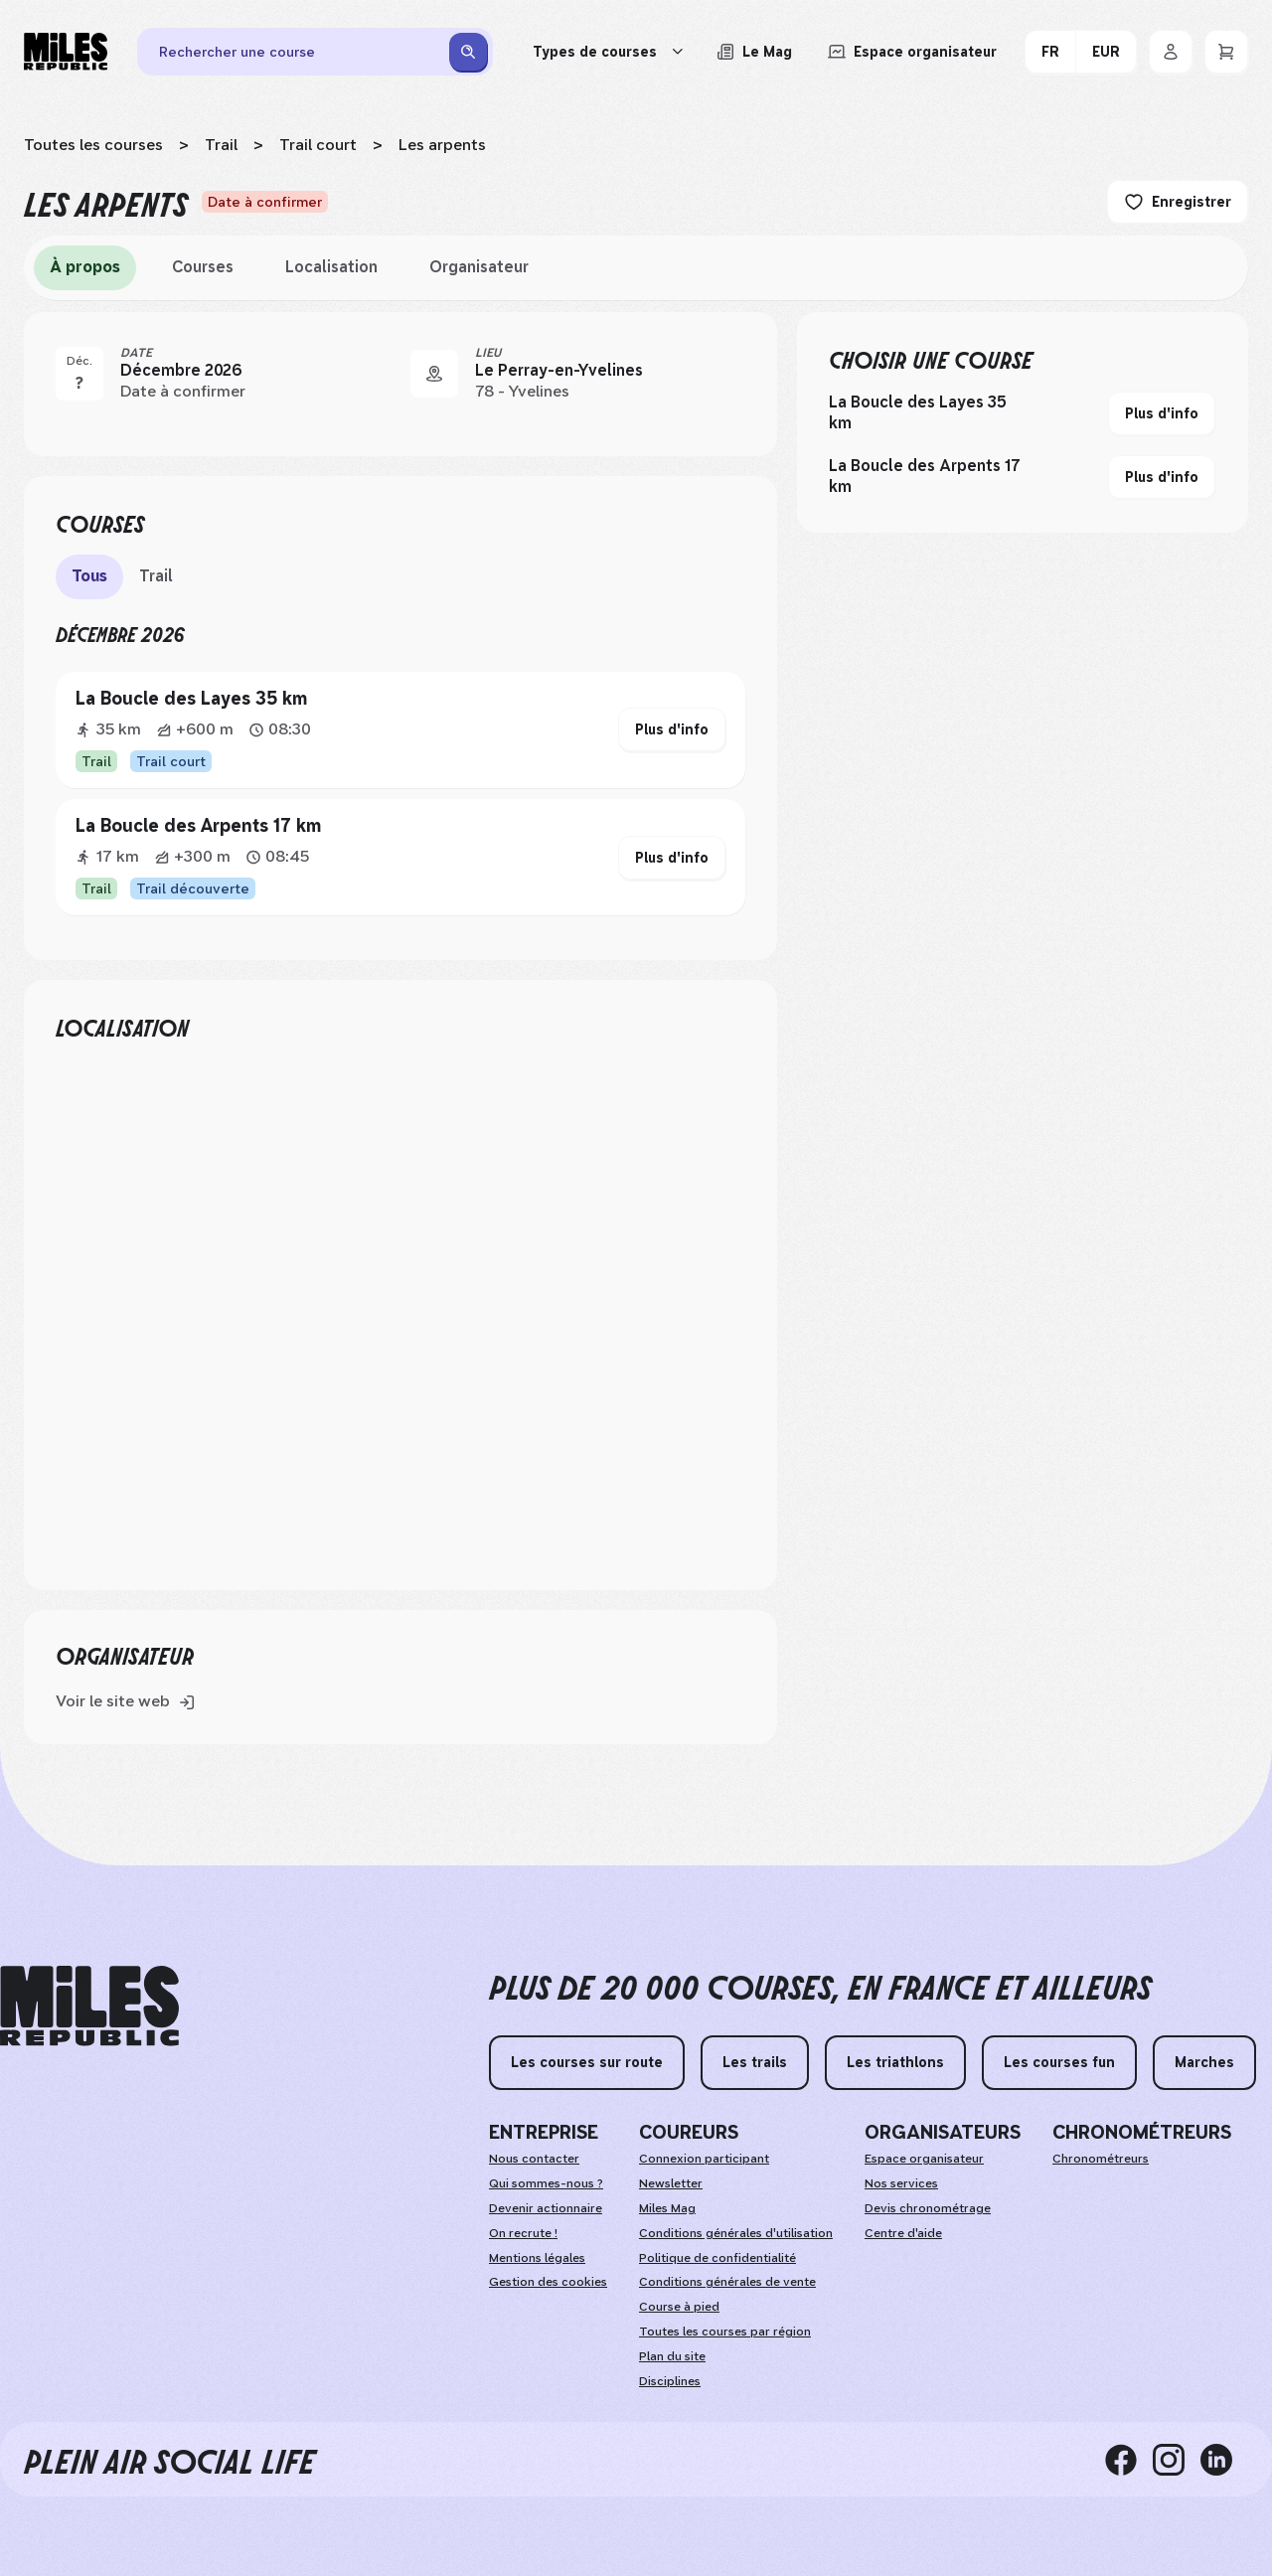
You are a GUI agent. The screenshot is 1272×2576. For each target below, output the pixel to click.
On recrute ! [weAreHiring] (523, 2233)
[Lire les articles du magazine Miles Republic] (754, 52)
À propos (85, 266)
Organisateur (479, 266)
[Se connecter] (1170, 52)
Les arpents (442, 144)
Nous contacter (534, 2159)
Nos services (901, 2183)
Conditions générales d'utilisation (736, 2233)
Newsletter (671, 2183)
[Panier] (1226, 52)
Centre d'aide (903, 2233)
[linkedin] (1224, 2459)
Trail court (318, 144)
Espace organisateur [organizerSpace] (924, 2159)
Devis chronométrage (928, 2208)
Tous (89, 575)
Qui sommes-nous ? (546, 2183)
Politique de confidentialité (717, 2258)
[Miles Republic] (65, 52)
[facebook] (1129, 2459)
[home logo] (89, 2006)
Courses (203, 266)
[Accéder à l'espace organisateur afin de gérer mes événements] (912, 52)
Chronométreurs (1100, 2159)
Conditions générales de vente (727, 2282)
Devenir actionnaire (545, 2208)
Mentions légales (537, 2258)
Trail (221, 144)
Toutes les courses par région (725, 2331)
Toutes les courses (93, 144)
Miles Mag (667, 2208)
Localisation (331, 266)
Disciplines (670, 2381)
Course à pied (679, 2307)
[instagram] (1176, 2459)
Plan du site (672, 2356)
